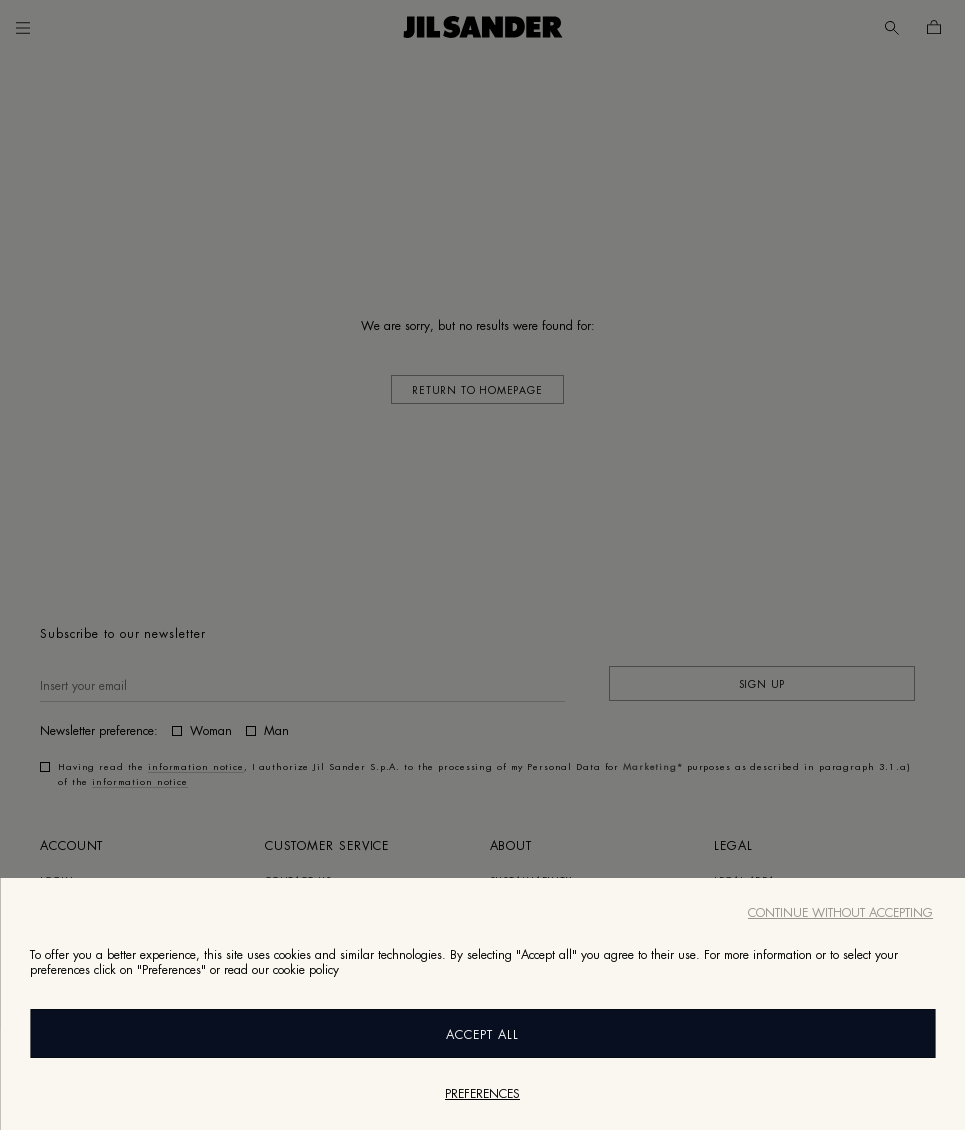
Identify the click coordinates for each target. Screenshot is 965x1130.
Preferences (482, 1094)
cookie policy (306, 970)
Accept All (482, 1035)
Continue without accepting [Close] (840, 913)
